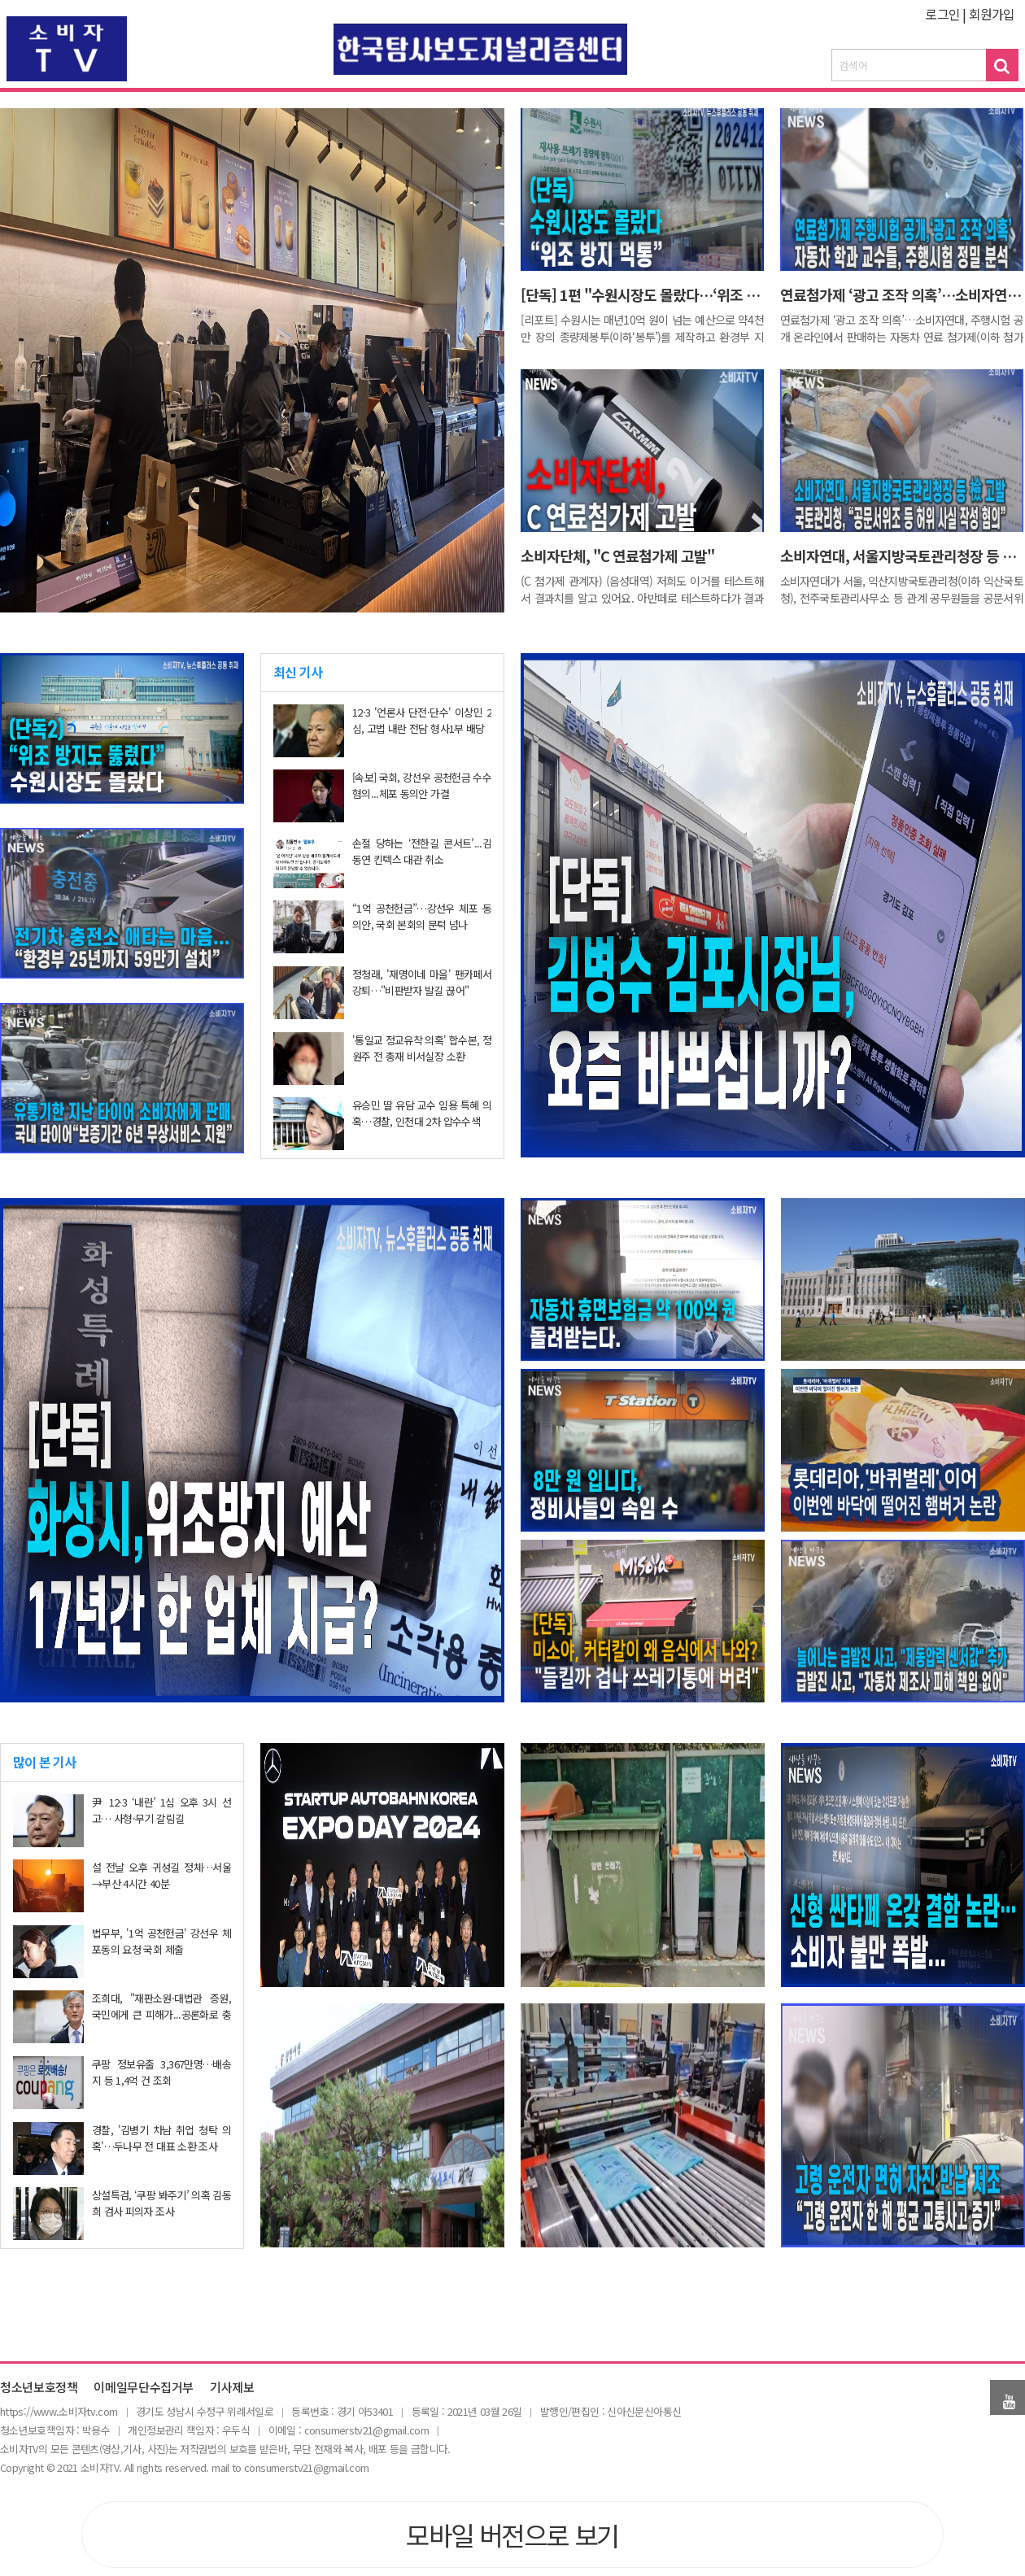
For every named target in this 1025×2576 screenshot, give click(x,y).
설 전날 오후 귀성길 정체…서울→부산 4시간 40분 (161, 1875)
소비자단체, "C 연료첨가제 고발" (617, 555)
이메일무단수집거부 (144, 2387)
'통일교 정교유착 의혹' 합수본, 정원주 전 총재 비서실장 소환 (421, 1048)
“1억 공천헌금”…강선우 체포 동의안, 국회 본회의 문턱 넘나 (421, 916)
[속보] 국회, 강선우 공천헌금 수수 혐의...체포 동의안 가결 (421, 785)
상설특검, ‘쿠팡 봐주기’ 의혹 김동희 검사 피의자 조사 (161, 2203)
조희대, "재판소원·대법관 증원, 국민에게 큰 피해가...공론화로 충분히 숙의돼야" (161, 2014)
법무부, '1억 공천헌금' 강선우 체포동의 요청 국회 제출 (161, 1941)
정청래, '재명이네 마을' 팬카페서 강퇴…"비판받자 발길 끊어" (421, 982)
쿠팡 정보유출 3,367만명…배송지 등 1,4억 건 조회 (161, 2072)
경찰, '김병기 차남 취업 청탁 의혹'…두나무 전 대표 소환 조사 (161, 2138)
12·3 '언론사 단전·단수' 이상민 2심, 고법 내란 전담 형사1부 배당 (421, 720)
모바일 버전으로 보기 (512, 2534)
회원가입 (992, 14)
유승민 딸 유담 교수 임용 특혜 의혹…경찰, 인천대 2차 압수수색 (421, 1113)
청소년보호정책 (38, 2387)
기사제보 (232, 2387)
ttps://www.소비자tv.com (61, 2411)
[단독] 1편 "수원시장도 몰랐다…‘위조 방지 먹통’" (667, 294)
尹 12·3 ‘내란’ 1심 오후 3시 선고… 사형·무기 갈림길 (161, 1810)
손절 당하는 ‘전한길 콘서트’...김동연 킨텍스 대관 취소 (421, 851)
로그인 (942, 14)
